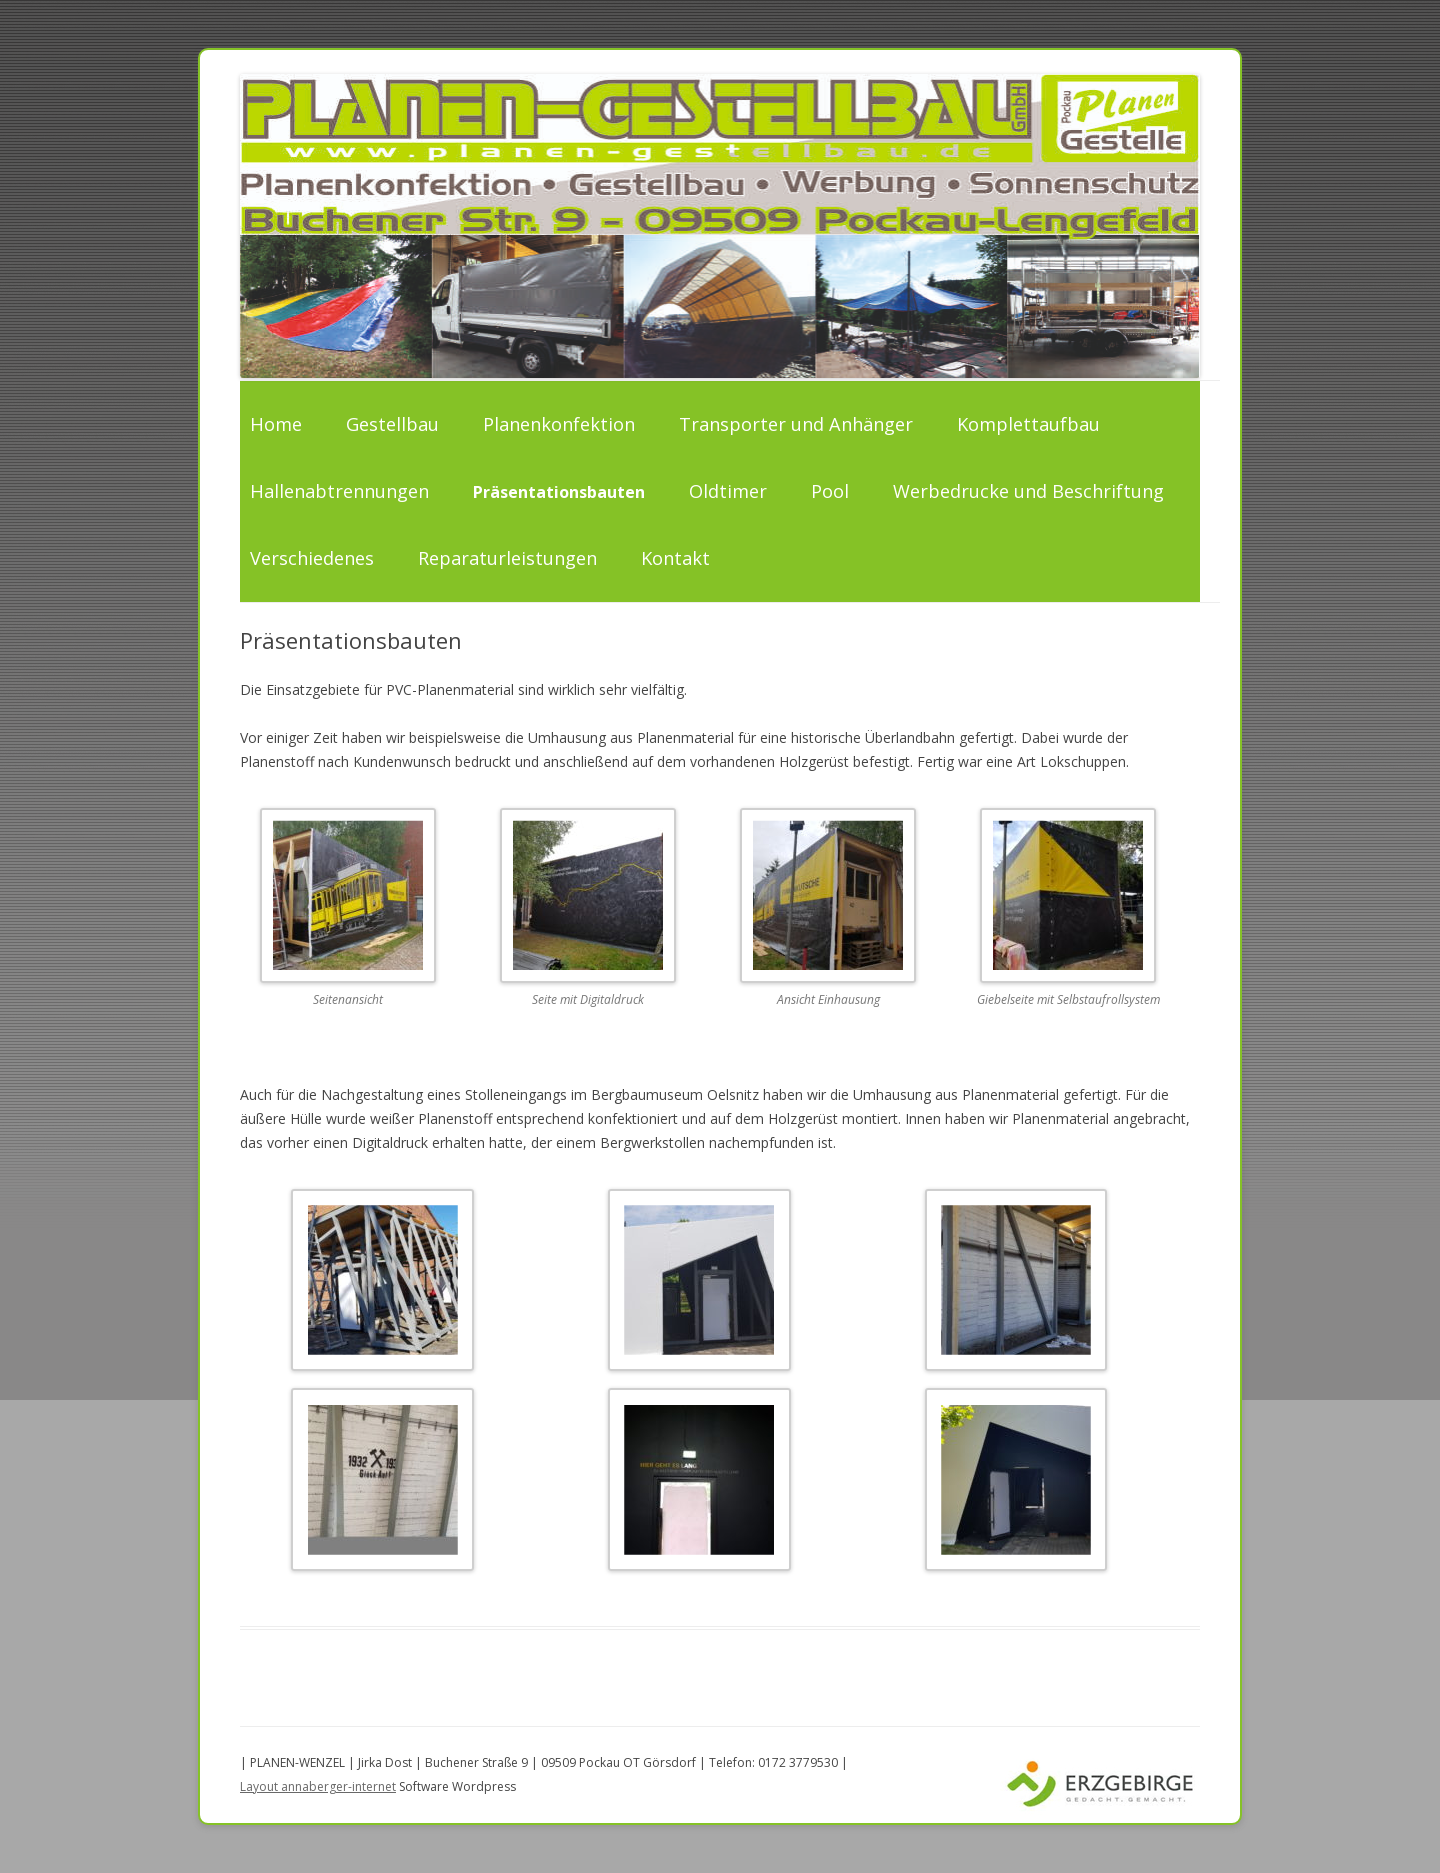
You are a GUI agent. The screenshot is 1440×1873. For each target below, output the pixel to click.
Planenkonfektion (559, 424)
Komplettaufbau (1028, 424)
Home (276, 424)
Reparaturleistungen (507, 558)
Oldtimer (728, 491)
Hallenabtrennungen (339, 491)
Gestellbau (392, 424)
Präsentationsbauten (559, 492)
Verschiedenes (312, 558)
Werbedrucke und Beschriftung (1028, 491)
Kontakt (675, 558)
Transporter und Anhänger (796, 424)
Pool (830, 491)
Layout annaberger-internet (318, 1786)
